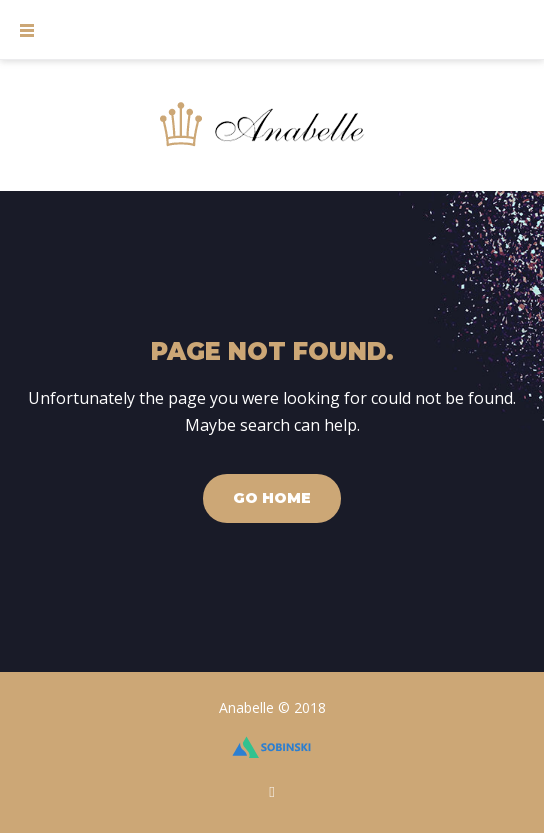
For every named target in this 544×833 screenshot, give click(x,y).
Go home (272, 498)
